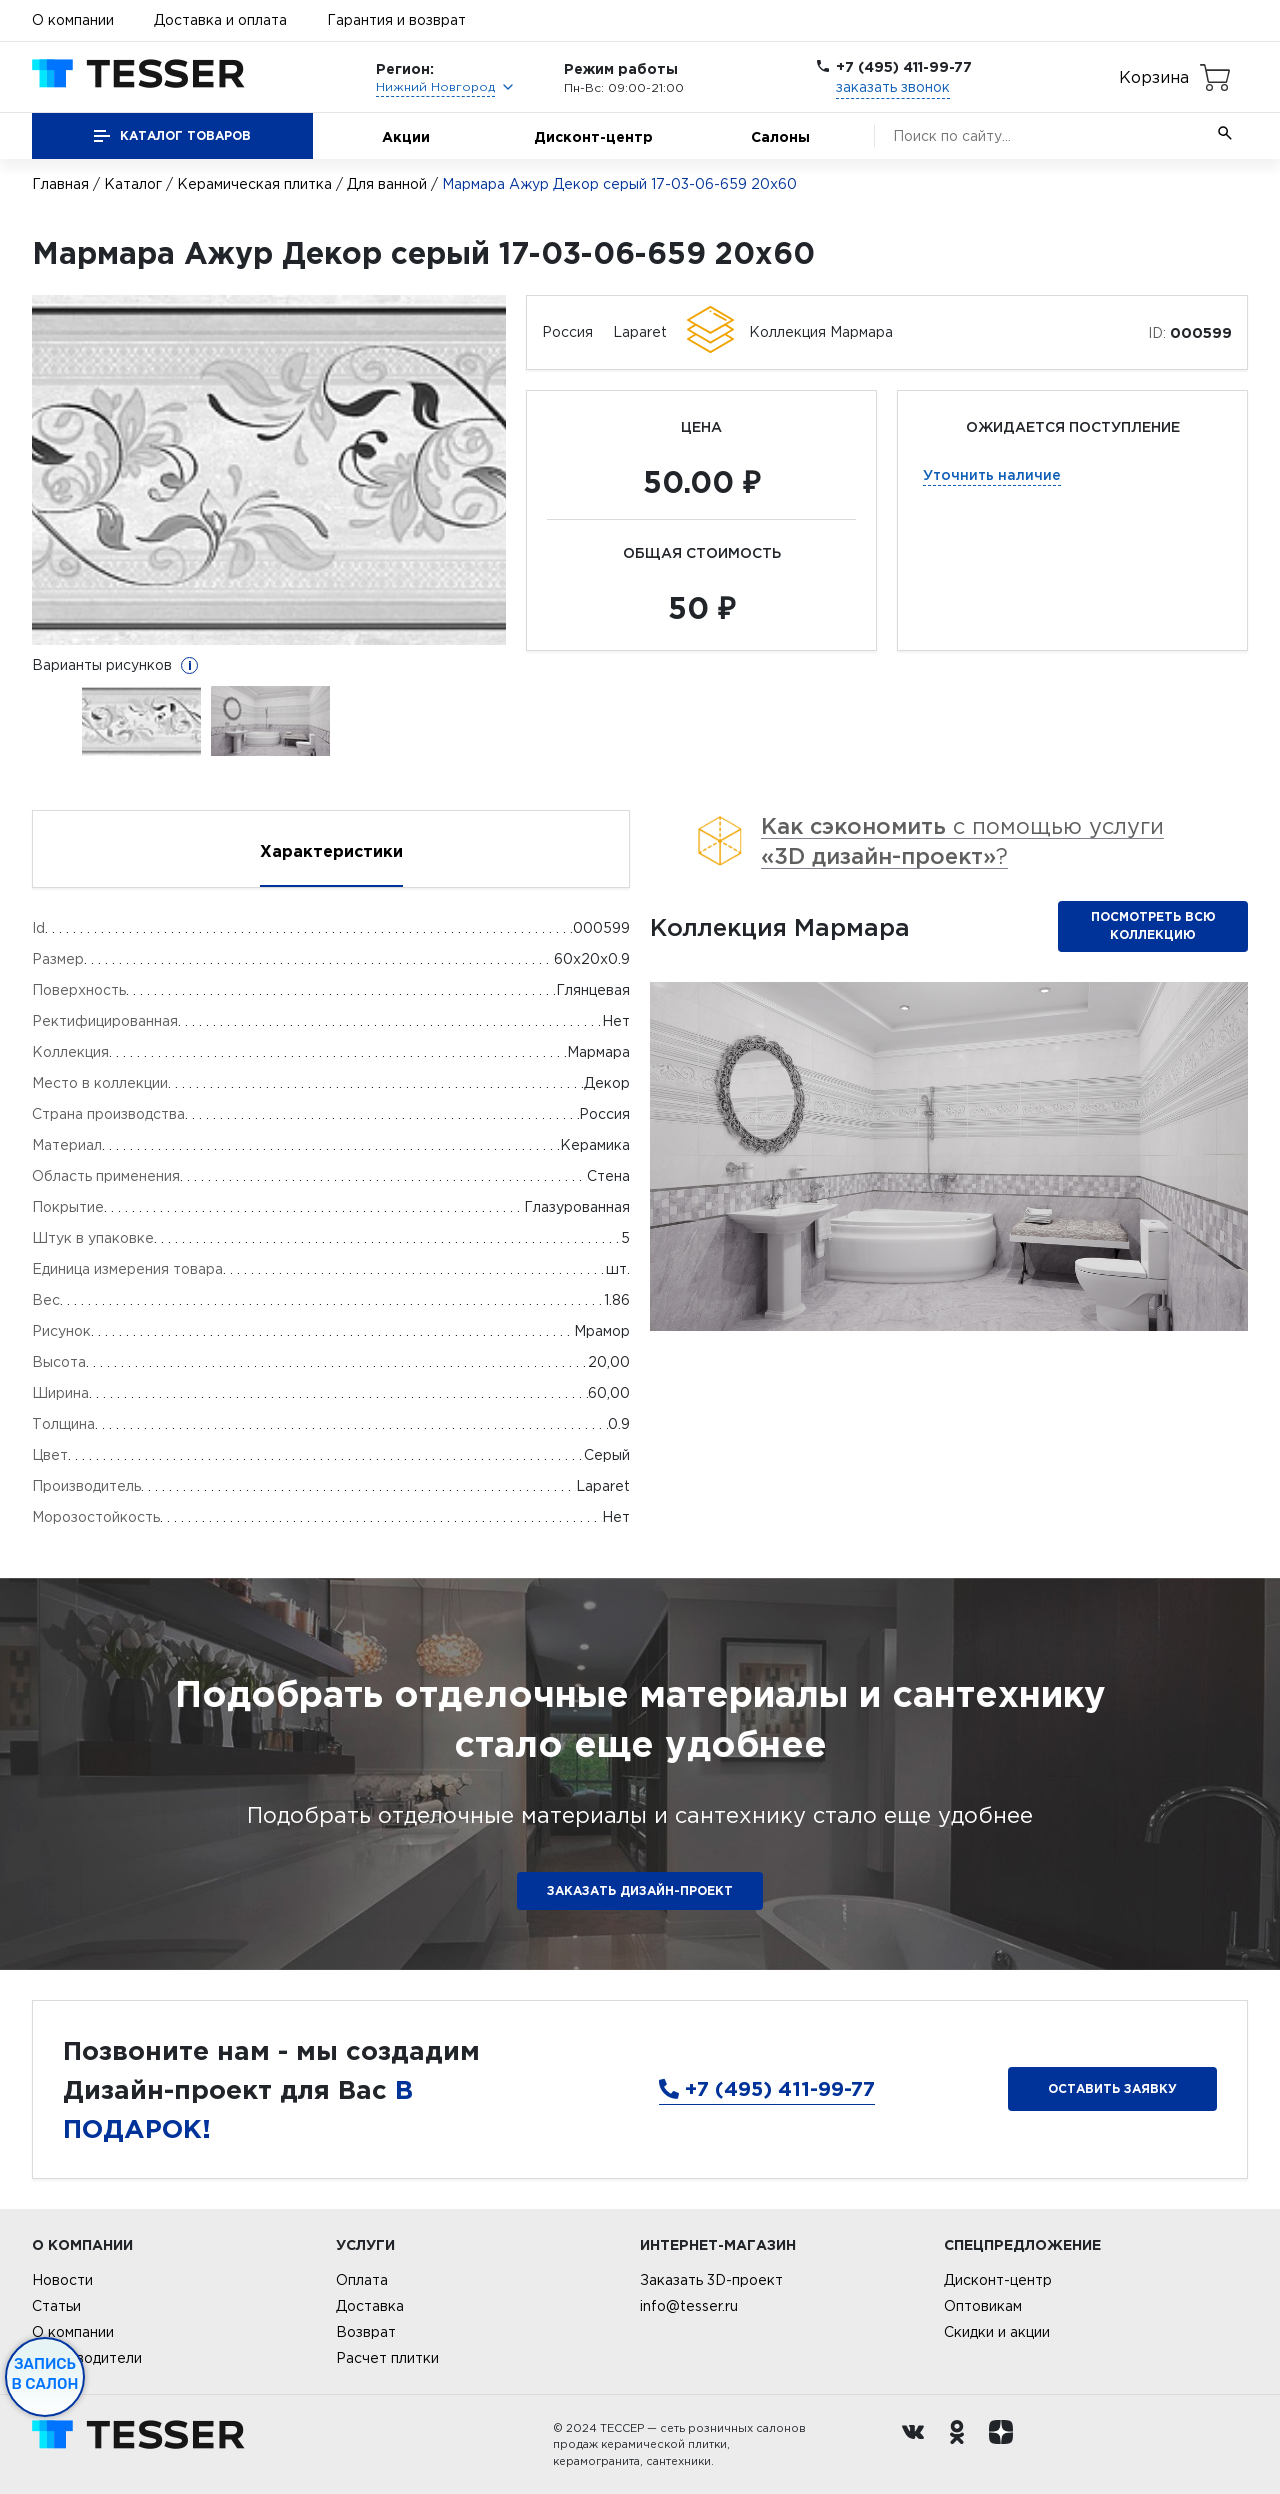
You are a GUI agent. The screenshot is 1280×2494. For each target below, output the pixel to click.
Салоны (780, 136)
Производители (87, 2358)
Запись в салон (45, 2374)
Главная (60, 184)
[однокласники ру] (962, 2445)
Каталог (133, 184)
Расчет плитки (387, 2358)
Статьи (56, 2306)
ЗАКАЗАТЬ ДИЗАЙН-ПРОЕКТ (640, 1890)
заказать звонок (893, 87)
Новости (62, 2280)
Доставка (370, 2306)
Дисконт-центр (593, 136)
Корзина (1154, 77)
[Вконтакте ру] (918, 2445)
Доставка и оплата (220, 20)
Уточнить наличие (992, 474)
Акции (406, 136)
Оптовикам (983, 2306)
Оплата (362, 2280)
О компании (73, 20)
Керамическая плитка (254, 184)
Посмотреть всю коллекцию (1153, 925)
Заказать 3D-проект (711, 2280)
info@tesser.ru (689, 2306)
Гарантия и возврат (396, 20)
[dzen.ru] (1006, 2445)
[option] (269, 470)
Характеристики (331, 851)
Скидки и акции (997, 2332)
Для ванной (387, 184)
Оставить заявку (1112, 2088)
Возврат (366, 2332)
